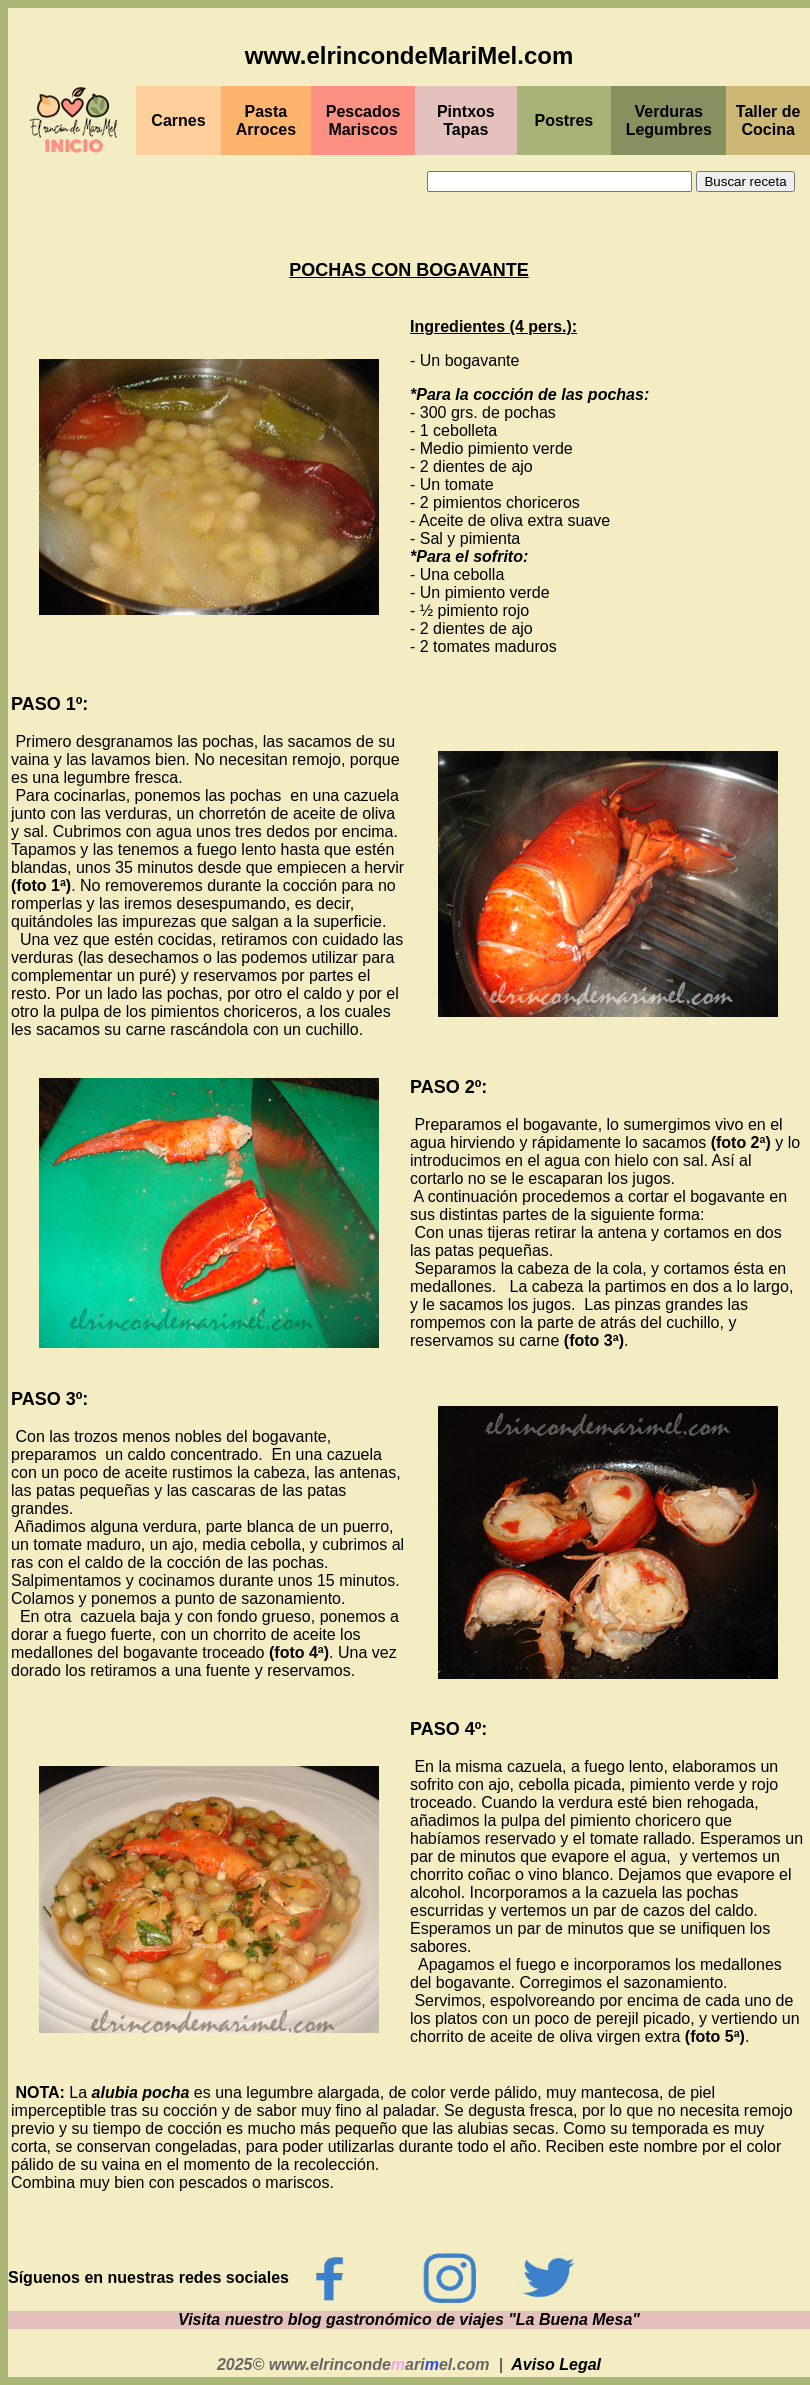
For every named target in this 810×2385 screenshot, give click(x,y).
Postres (564, 120)
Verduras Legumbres (669, 120)
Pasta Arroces (266, 120)
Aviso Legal (556, 2364)
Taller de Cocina (768, 120)
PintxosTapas (466, 120)
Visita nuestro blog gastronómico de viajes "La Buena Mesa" (409, 2319)
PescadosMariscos (363, 120)
